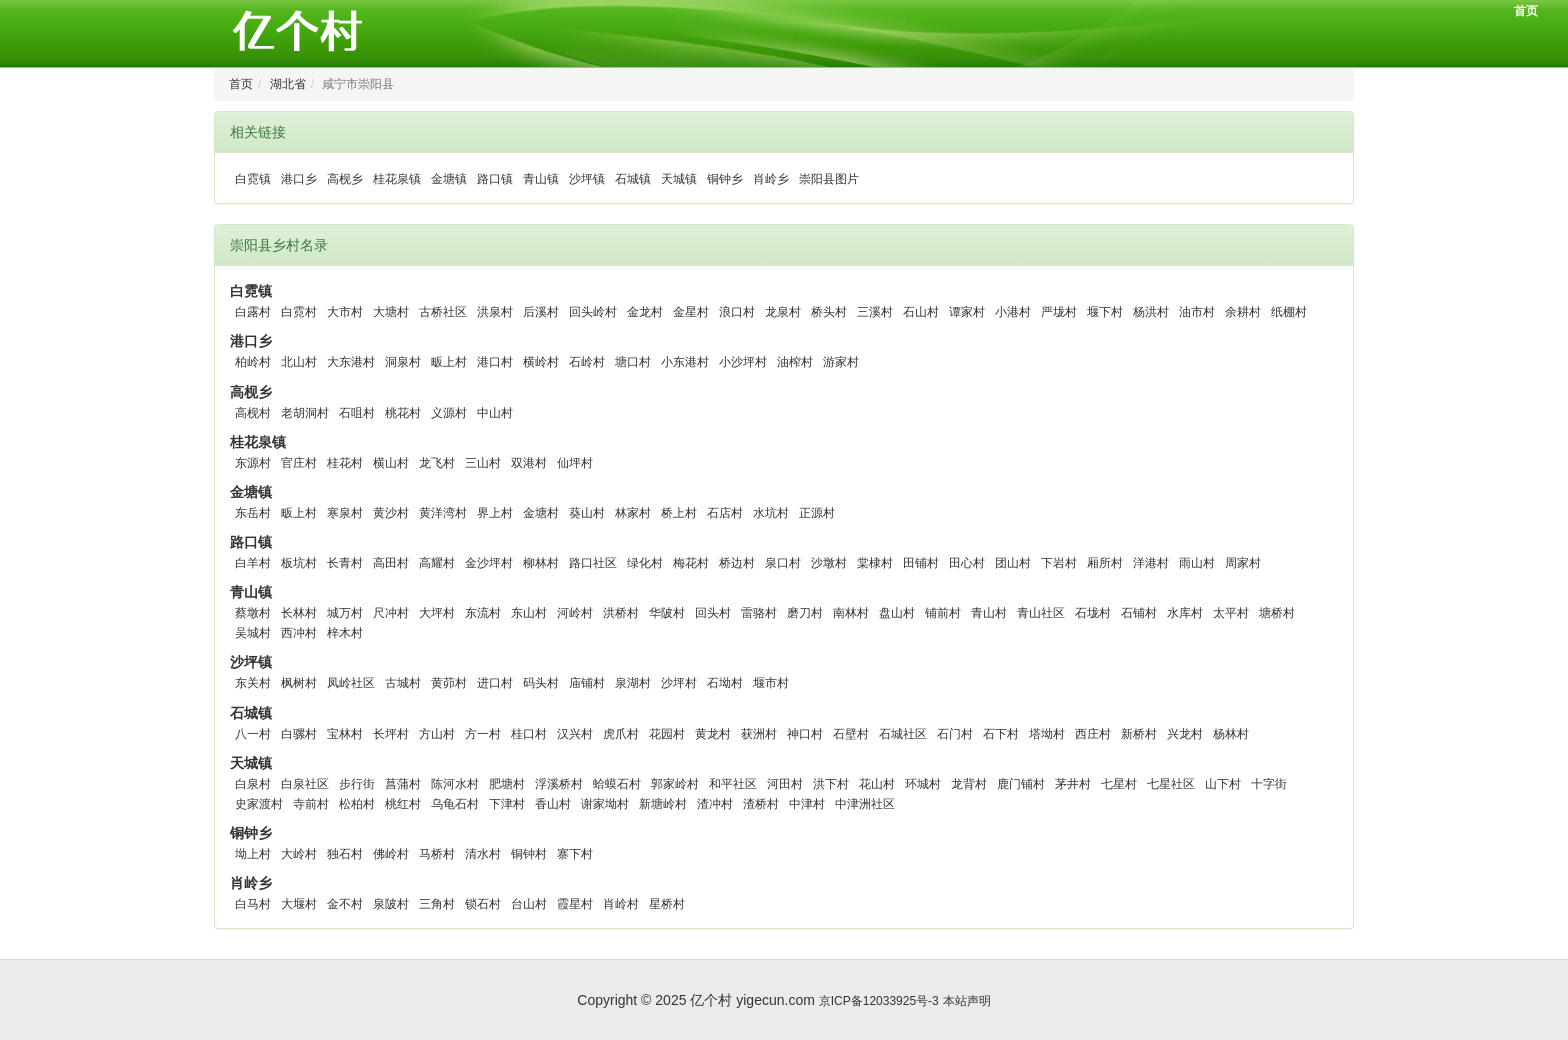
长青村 (345, 563)
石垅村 (1093, 613)
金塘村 (541, 513)
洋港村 (1151, 563)
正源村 (817, 513)
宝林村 (345, 734)
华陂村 (667, 613)
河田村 (785, 784)
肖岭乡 (771, 179)
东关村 (253, 683)
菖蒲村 (403, 784)
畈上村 (449, 362)
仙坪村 (575, 463)
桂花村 (345, 463)
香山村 (553, 804)
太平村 (1231, 613)
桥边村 (737, 563)
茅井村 (1073, 784)
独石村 (345, 854)
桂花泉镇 (397, 179)
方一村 (483, 734)
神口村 (805, 734)
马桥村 (437, 854)
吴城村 (253, 633)
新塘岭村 (663, 804)
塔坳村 (1047, 734)
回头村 (713, 613)
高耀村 (437, 563)
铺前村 (943, 613)
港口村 (495, 362)
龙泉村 (783, 312)
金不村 (345, 904)
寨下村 (575, 854)
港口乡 (299, 179)
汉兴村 (575, 734)
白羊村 (253, 563)
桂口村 (529, 734)
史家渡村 (259, 804)
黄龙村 (713, 734)
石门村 (955, 734)
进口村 (495, 683)
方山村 (437, 734)
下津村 (507, 804)
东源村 (253, 463)
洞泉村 (403, 362)
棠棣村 (875, 563)
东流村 (483, 613)
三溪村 (875, 312)
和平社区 (733, 784)
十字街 (1269, 784)
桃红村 (403, 804)
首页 (1526, 11)
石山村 (921, 312)
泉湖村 (633, 683)
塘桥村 (1277, 613)
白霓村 (299, 312)
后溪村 (541, 312)
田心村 (967, 563)
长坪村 (391, 734)
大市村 (345, 312)
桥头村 (829, 312)
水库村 (1185, 613)
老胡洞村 (305, 413)
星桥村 (667, 904)
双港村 (529, 463)
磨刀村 (805, 613)
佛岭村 (391, 854)
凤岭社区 (351, 683)
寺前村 (311, 804)
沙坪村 (679, 683)
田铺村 (921, 563)
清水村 (483, 854)
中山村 (495, 413)
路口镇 (495, 179)
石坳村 (725, 683)
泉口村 (783, 563)
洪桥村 (621, 613)
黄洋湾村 (443, 513)
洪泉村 (495, 312)
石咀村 (357, 413)
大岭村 (299, 854)
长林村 (299, 613)
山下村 (1223, 784)
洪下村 (831, 784)
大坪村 (437, 613)
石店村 (725, 513)
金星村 (691, 312)
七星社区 (1171, 784)
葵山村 (587, 513)
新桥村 (1139, 734)
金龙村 (645, 312)
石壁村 (851, 734)
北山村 (299, 362)
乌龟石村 (455, 804)
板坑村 (299, 563)
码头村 (541, 683)
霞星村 (575, 904)
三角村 (437, 904)
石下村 (1001, 734)
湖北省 (288, 84)
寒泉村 (345, 513)
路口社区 (593, 563)
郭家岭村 (675, 784)
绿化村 (645, 563)
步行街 (357, 784)
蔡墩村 (253, 613)
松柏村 (357, 804)
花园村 (667, 734)
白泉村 (253, 784)
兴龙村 (1185, 734)
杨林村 (1231, 734)
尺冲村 (391, 613)
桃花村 (403, 413)
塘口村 (633, 362)
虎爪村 (621, 734)
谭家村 (967, 312)
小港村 (1013, 312)
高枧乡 (345, 179)
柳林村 (541, 563)
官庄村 (299, 463)
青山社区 (1041, 613)
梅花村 (691, 563)
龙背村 (969, 784)
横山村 (391, 463)
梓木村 (345, 633)
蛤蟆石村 (617, 784)
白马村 (253, 904)
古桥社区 (443, 312)
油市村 (1197, 312)
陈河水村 (455, 784)
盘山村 (897, 613)
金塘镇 (449, 179)
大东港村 (351, 362)
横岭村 (541, 362)
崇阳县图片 (829, 179)
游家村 (841, 362)
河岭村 (575, 613)
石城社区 (903, 734)
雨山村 (1197, 563)
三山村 (483, 463)
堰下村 (1105, 312)
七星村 (1119, 784)
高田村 (391, 563)
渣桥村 (761, 804)
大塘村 (391, 312)
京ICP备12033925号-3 (879, 1001)
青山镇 (541, 179)
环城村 (923, 784)
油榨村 (795, 362)
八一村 (253, 734)
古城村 (403, 683)
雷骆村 (759, 613)
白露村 (253, 312)
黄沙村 (391, 513)
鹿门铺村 (1021, 784)
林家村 (633, 513)
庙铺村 (587, 683)
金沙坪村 (489, 563)
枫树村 (299, 683)
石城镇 (633, 179)
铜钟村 (529, 854)
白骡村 (299, 734)
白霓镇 (253, 179)
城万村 (345, 613)
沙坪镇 (587, 179)
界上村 (495, 513)
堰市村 (771, 683)
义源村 (449, 413)
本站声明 (967, 1001)
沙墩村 (829, 563)
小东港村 (685, 362)
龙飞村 (437, 463)
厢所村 (1105, 563)
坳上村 (253, 854)
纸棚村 (1289, 312)
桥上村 (679, 513)
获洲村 (759, 734)
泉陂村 (391, 904)
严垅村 (1059, 312)
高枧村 (253, 413)
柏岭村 (253, 362)
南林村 (851, 613)
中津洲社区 (865, 804)
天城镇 (679, 179)
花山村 (877, 784)
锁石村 (483, 904)
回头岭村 (593, 312)
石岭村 (587, 362)
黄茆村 (449, 683)
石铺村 (1139, 613)
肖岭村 (621, 904)
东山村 (529, 613)
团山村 (1013, 563)
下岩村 (1059, 563)
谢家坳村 (605, 804)
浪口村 (737, 312)
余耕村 (1243, 312)
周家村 (1243, 563)
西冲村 (299, 633)
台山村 (529, 904)
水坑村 (771, 513)
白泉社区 (305, 784)
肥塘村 (507, 784)
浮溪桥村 (559, 784)
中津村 (807, 804)
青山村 (989, 613)
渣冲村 (715, 804)
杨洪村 (1151, 312)
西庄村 (1093, 734)
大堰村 (299, 904)
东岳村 (253, 513)
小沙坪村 (743, 362)
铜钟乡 (725, 179)
